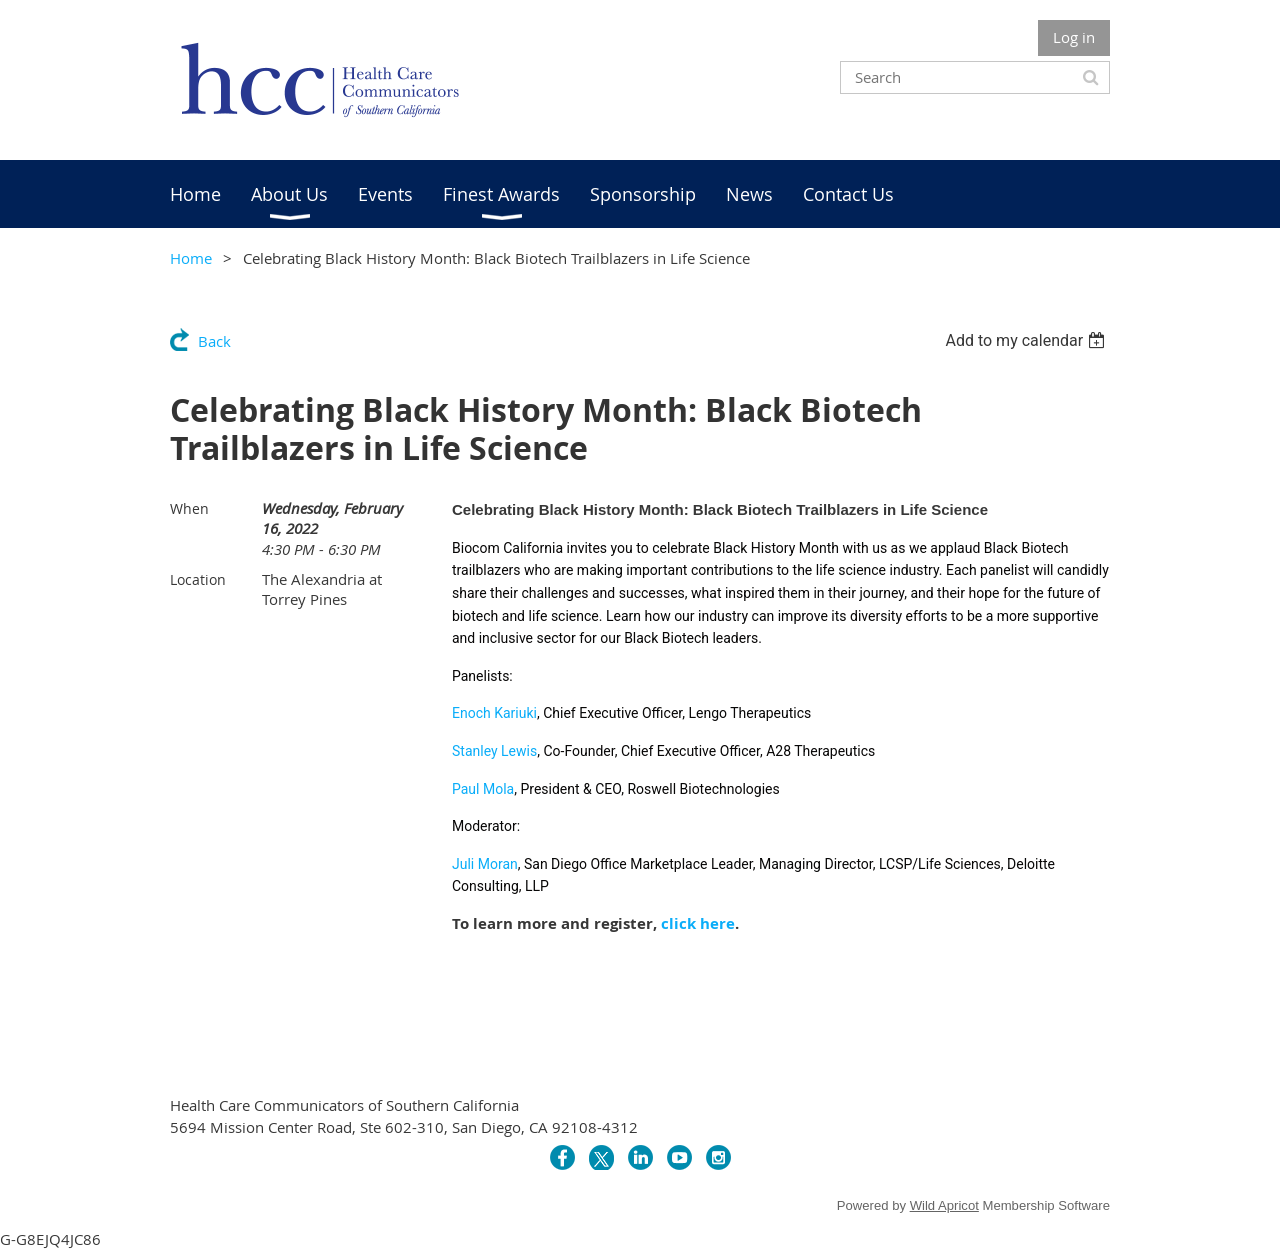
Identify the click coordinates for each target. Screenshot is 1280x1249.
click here (698, 923)
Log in (1074, 37)
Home (191, 258)
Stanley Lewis (494, 751)
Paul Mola (483, 789)
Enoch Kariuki (494, 713)
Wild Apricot (944, 1205)
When (189, 508)
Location (198, 579)
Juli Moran (485, 864)
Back (214, 341)
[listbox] (1027, 340)
